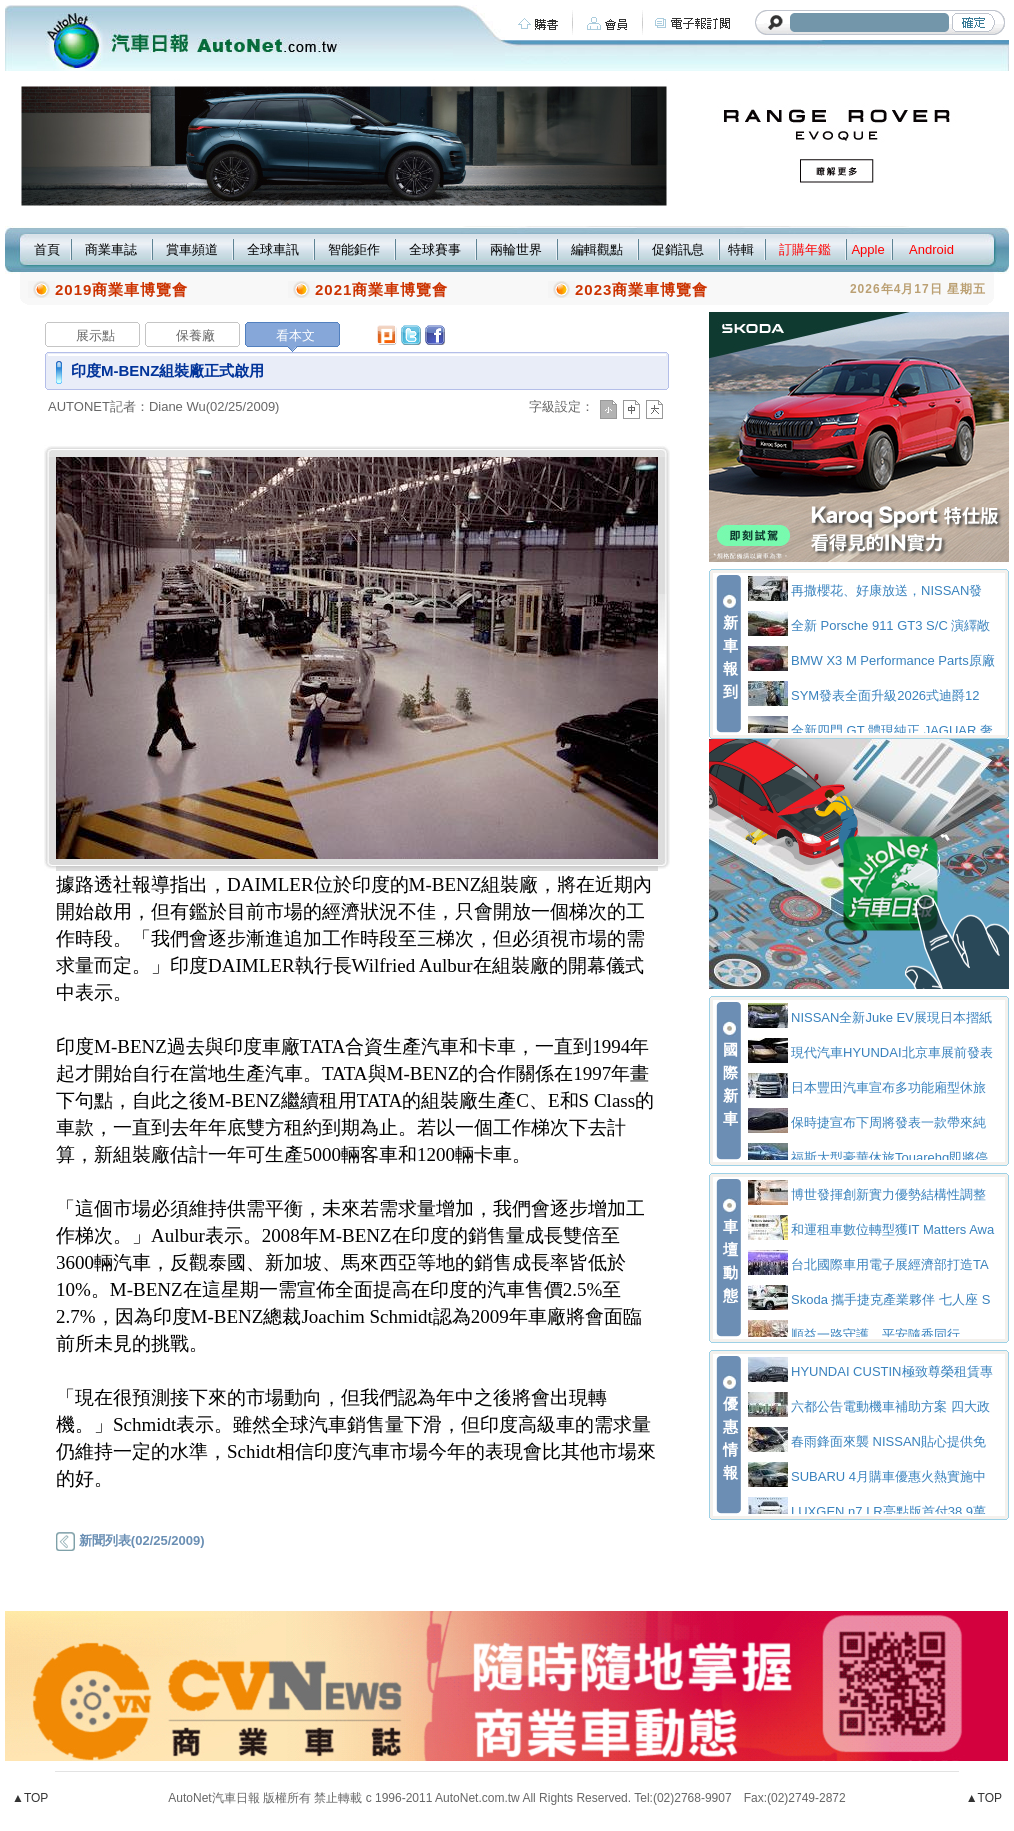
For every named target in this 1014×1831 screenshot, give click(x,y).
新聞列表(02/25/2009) (130, 1540)
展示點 (95, 335)
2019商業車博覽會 (121, 289)
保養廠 (195, 335)
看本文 (295, 335)
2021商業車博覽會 (381, 289)
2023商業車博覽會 (641, 289)
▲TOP (30, 1798)
